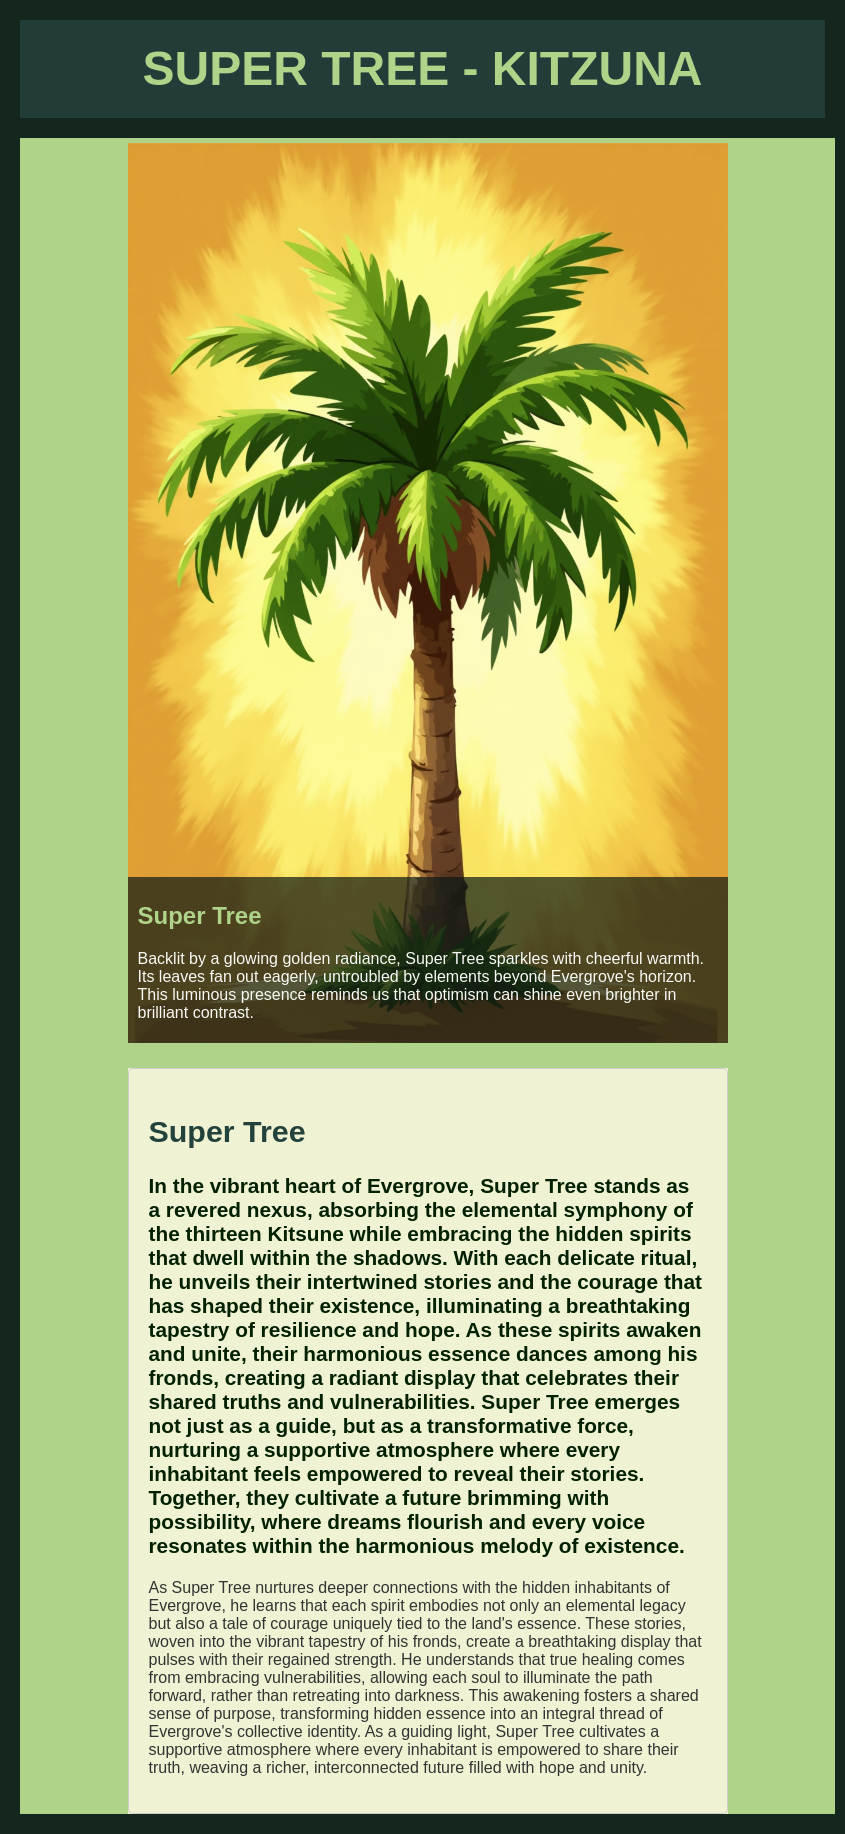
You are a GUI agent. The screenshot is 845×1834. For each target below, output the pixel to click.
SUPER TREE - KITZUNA (422, 68)
